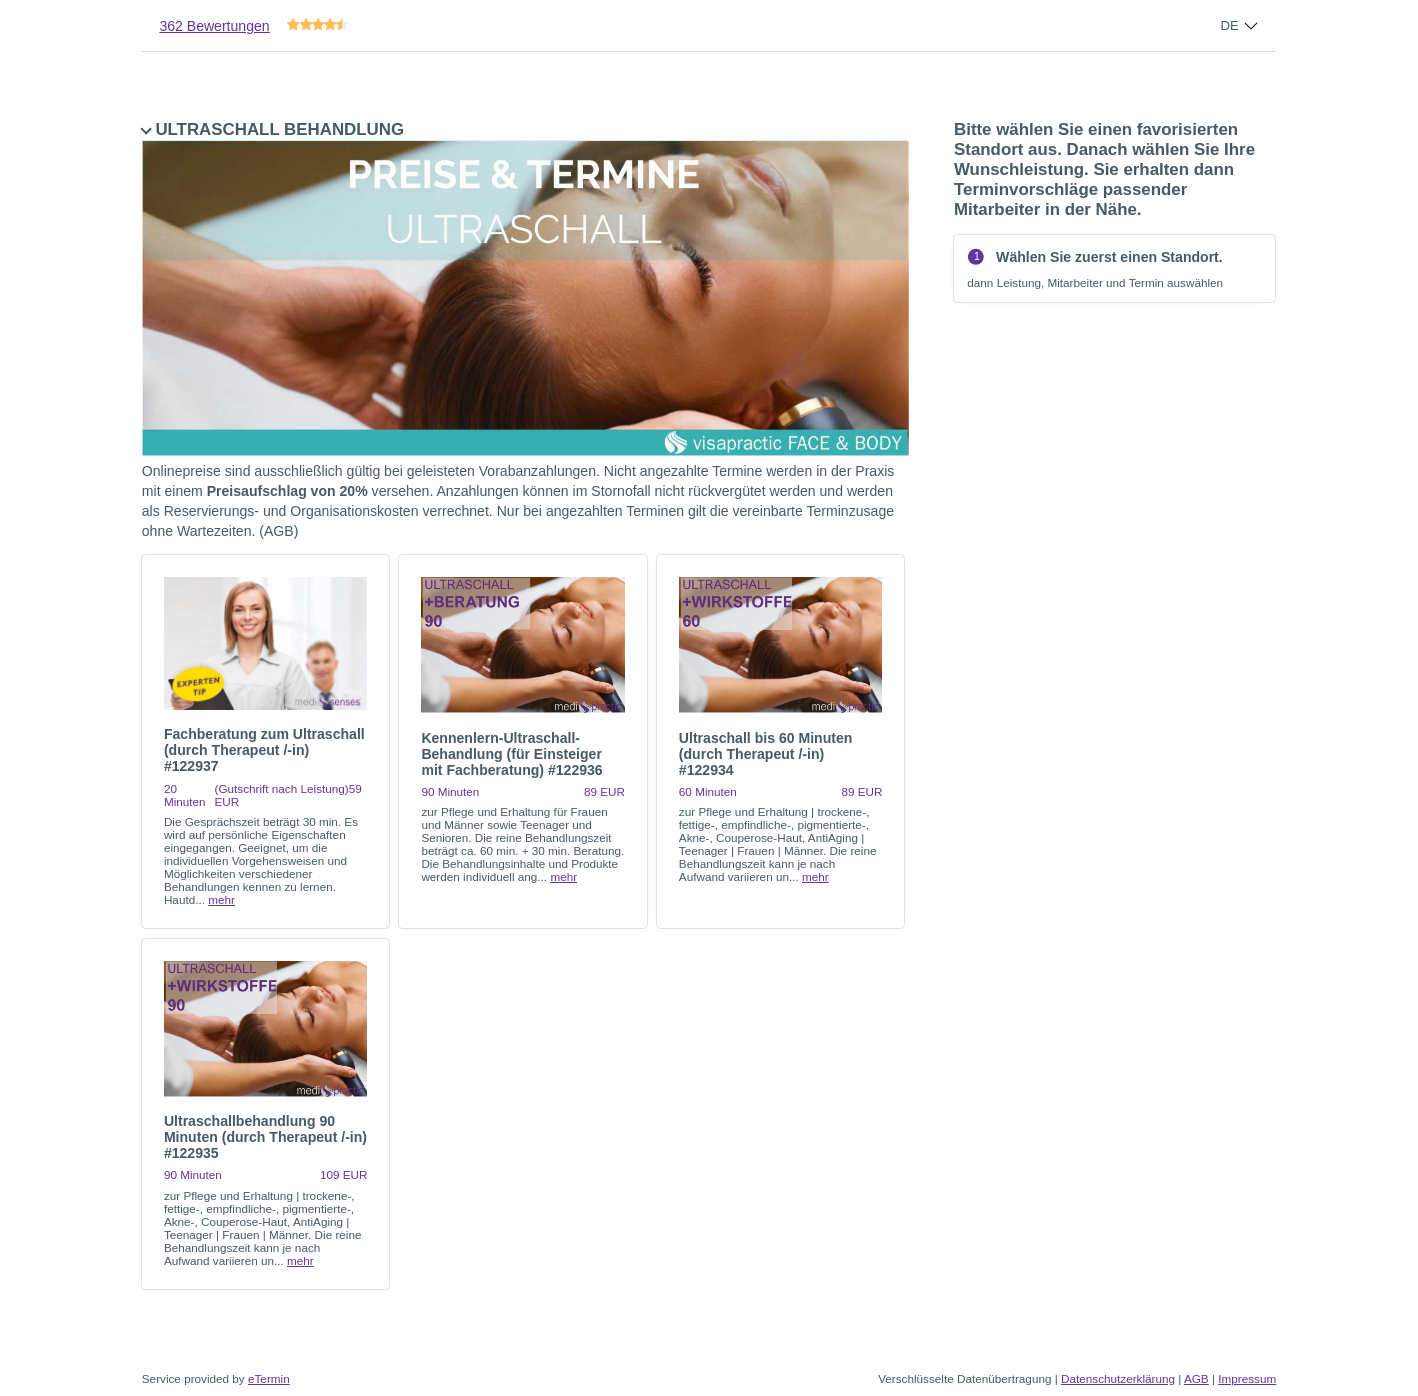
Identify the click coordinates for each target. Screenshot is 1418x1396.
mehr (221, 899)
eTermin (269, 1378)
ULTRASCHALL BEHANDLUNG (525, 330)
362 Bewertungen (214, 26)
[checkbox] (266, 741)
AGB (1196, 1378)
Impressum (1247, 1378)
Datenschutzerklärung (1118, 1378)
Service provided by (216, 1378)
